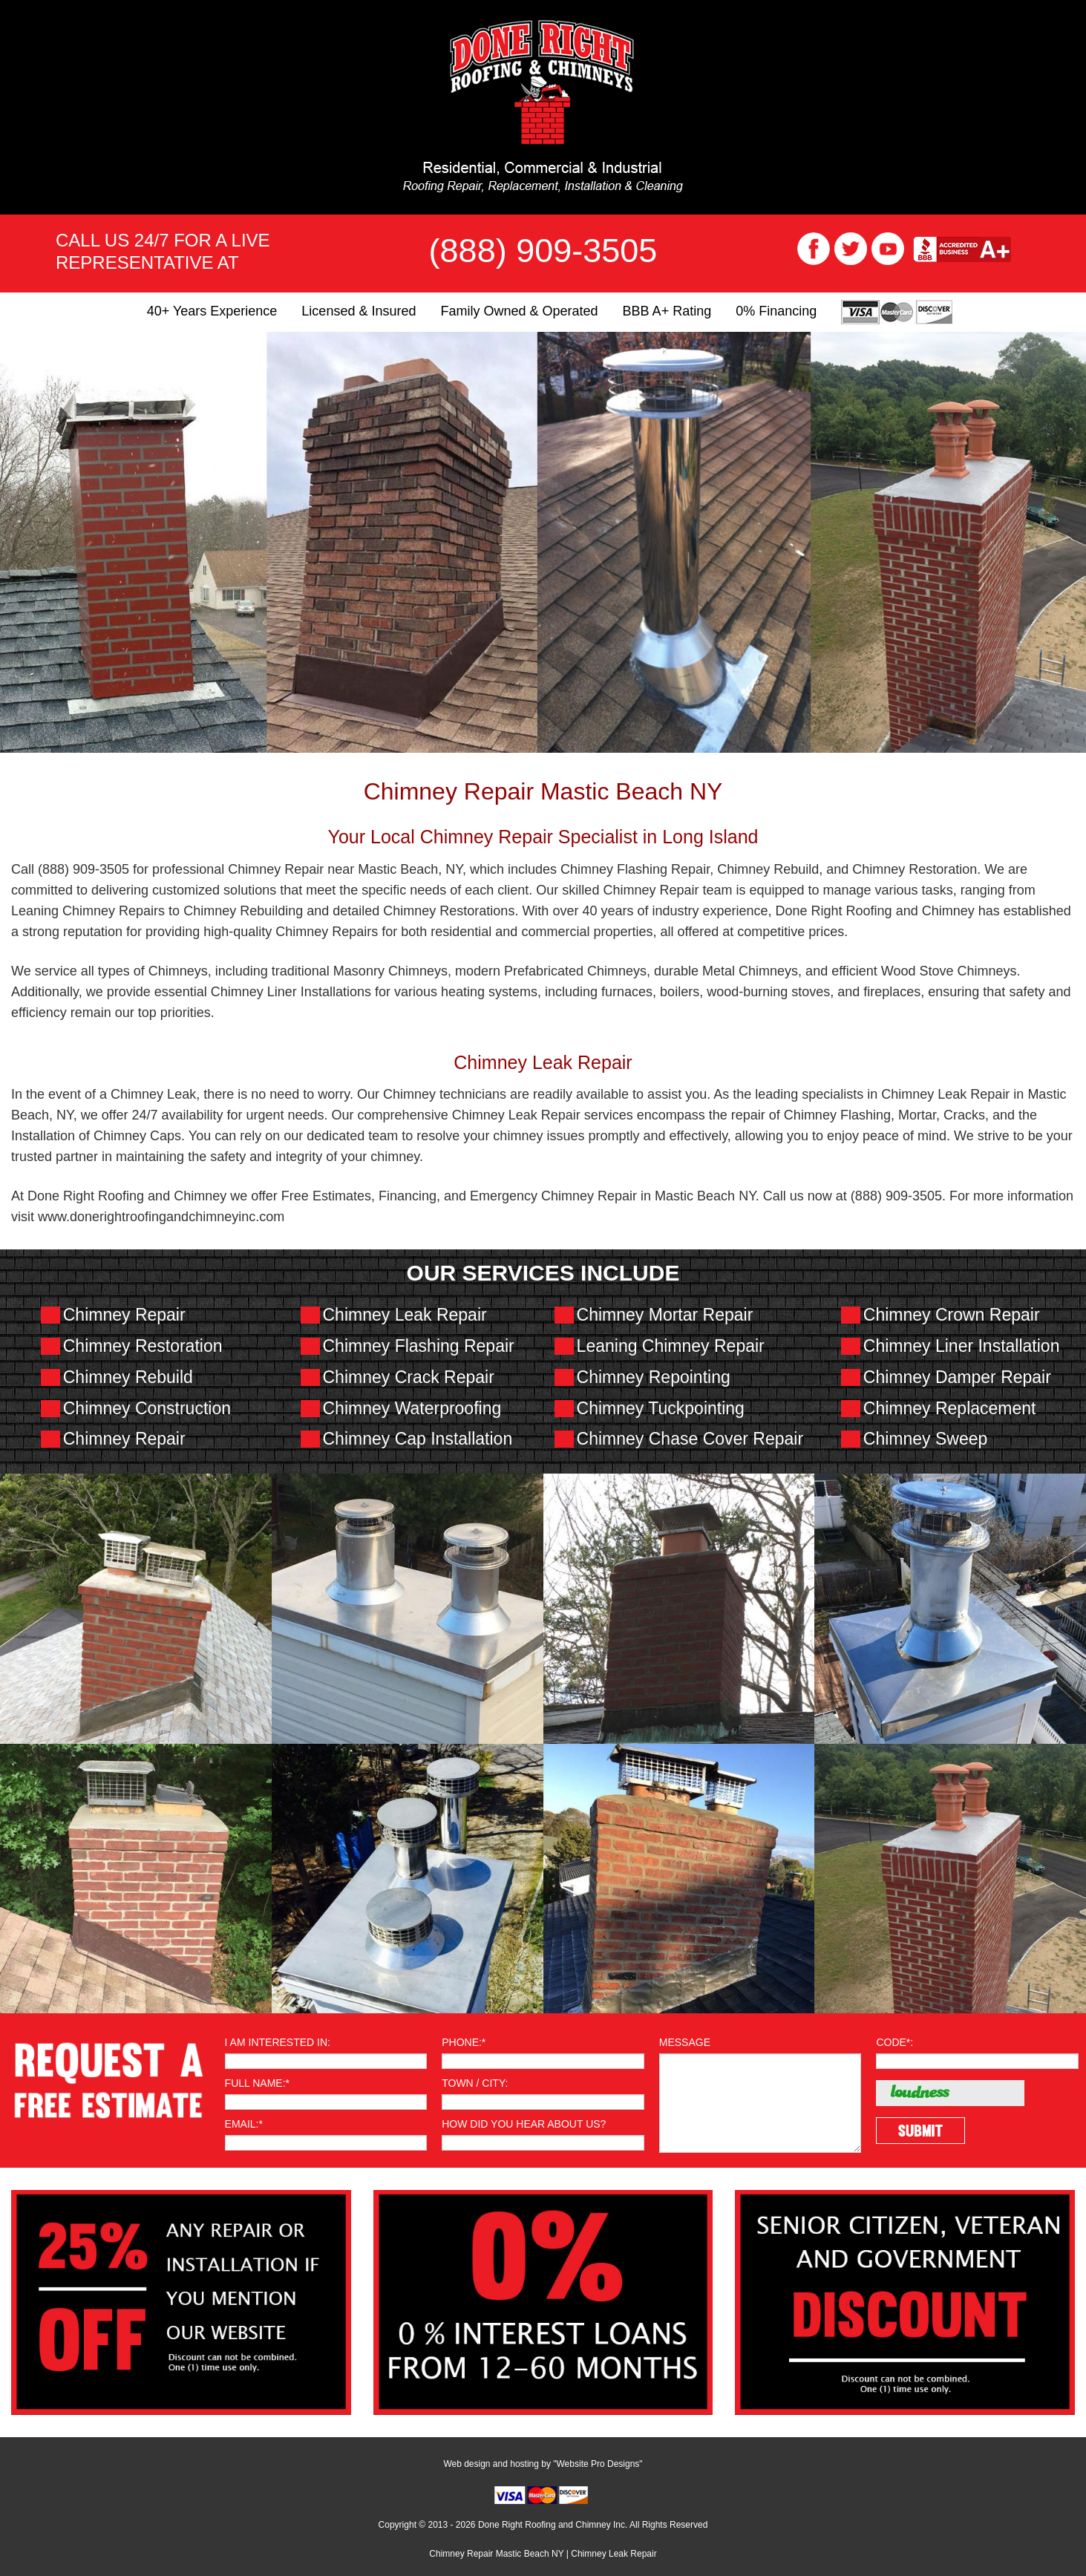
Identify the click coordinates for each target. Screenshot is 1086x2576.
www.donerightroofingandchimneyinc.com (161, 1216)
